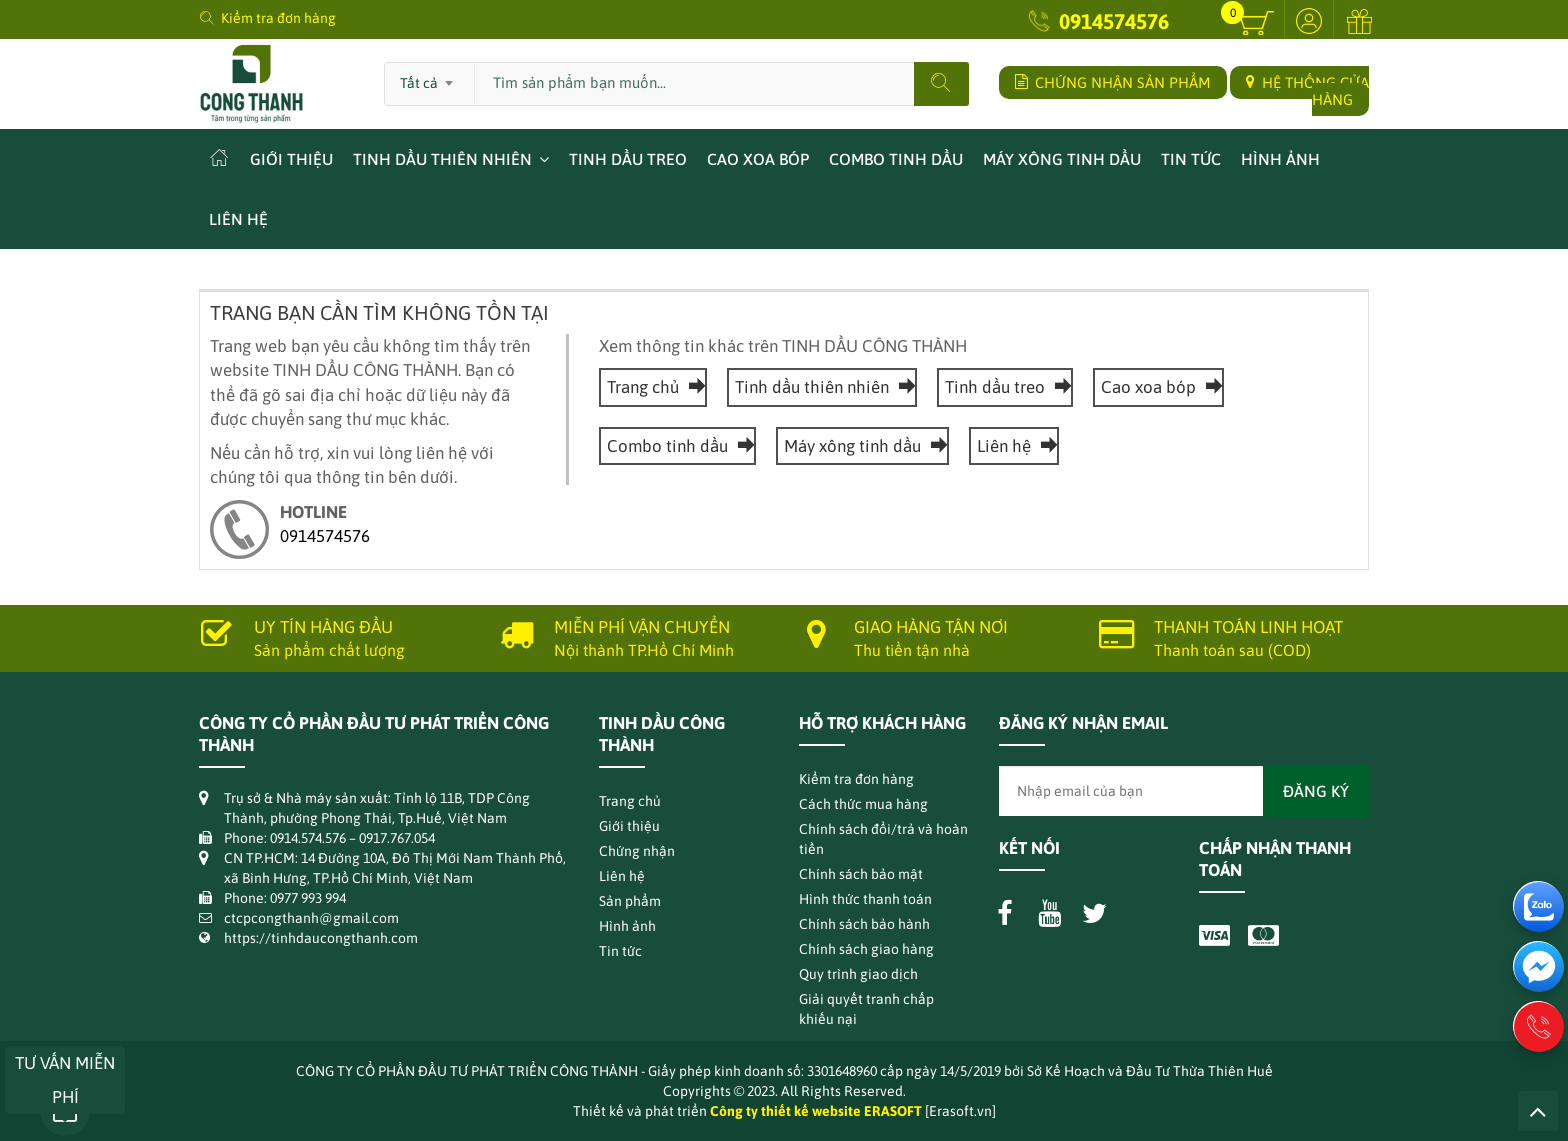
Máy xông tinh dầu (1062, 159)
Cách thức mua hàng (863, 804)
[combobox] (429, 77)
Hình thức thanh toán (865, 899)
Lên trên (1538, 1111)
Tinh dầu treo (628, 159)
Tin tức (1191, 159)
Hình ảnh (1280, 159)
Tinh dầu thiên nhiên (442, 159)
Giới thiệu (291, 159)
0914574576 (1114, 21)
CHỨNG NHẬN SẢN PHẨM (1113, 82)
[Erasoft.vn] (960, 1111)
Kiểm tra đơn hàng (278, 18)
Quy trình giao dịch (858, 974)
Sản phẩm (630, 901)
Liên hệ (238, 219)
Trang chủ (653, 387)
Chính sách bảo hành (864, 924)
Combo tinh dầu (896, 159)
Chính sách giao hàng (866, 949)
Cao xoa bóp (758, 159)
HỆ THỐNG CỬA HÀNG (1307, 91)
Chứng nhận (637, 851)
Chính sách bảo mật (861, 874)
